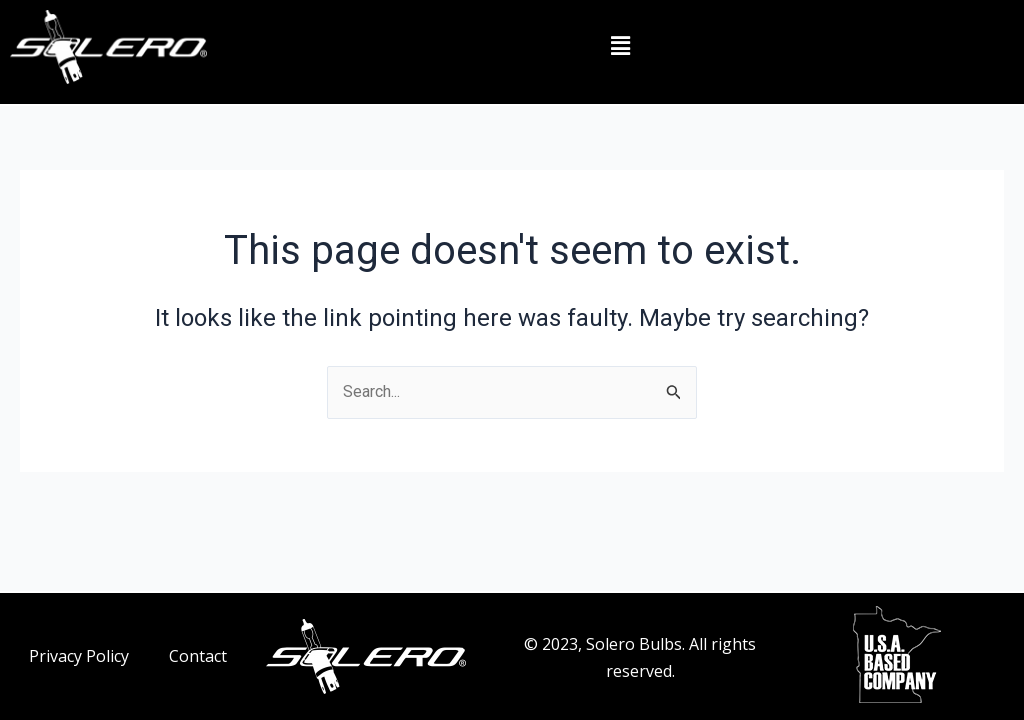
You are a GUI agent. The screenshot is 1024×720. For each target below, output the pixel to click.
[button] (620, 47)
